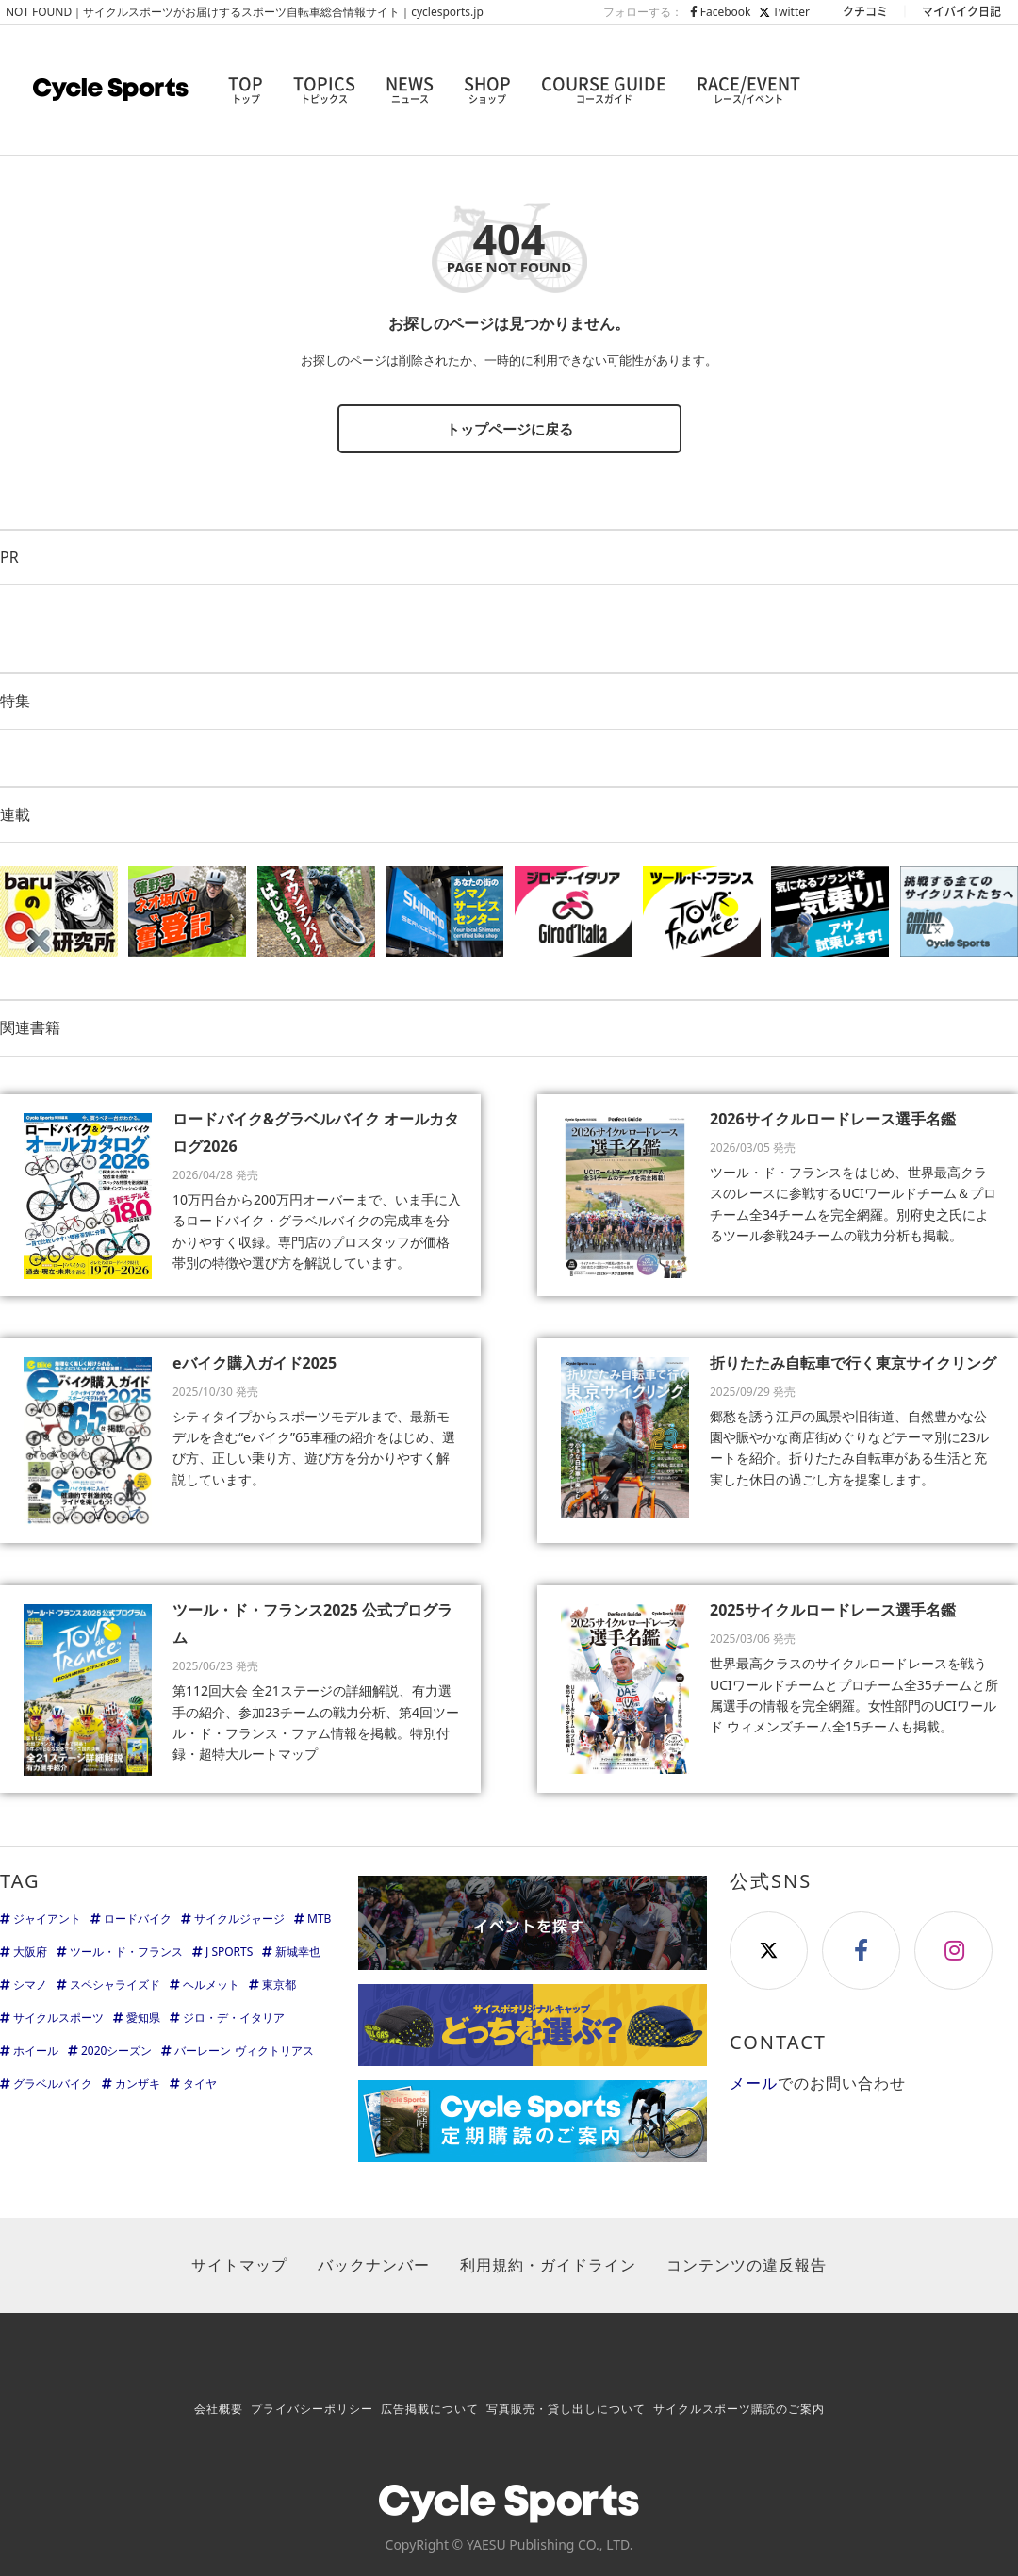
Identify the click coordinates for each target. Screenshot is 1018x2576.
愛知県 (143, 2018)
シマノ (30, 1985)
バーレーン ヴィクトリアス (243, 2051)
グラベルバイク (52, 2084)
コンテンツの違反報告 (746, 2265)
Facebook (720, 12)
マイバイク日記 (961, 11)
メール (754, 2083)
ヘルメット (211, 1985)
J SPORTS (229, 1952)
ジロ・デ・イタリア (234, 2018)
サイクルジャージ (239, 1919)
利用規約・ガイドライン (548, 2265)
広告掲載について (430, 2409)
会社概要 (218, 2409)
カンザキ (137, 2084)
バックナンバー (374, 2265)
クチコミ (865, 11)
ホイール (35, 2051)
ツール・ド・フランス (126, 1952)
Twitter (784, 12)
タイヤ (200, 2084)
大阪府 (30, 1952)
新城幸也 (297, 1952)
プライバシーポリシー (312, 2409)
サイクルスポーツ (58, 2018)
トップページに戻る (509, 428)
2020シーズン (116, 2051)
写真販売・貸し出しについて (566, 2409)
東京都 (279, 1985)
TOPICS (324, 89)
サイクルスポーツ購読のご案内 (739, 2409)
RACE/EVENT (748, 89)
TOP (245, 89)
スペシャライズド (115, 1985)
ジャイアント (47, 1919)
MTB (319, 1919)
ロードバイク (138, 1919)
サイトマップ (239, 2265)
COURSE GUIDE (603, 89)
